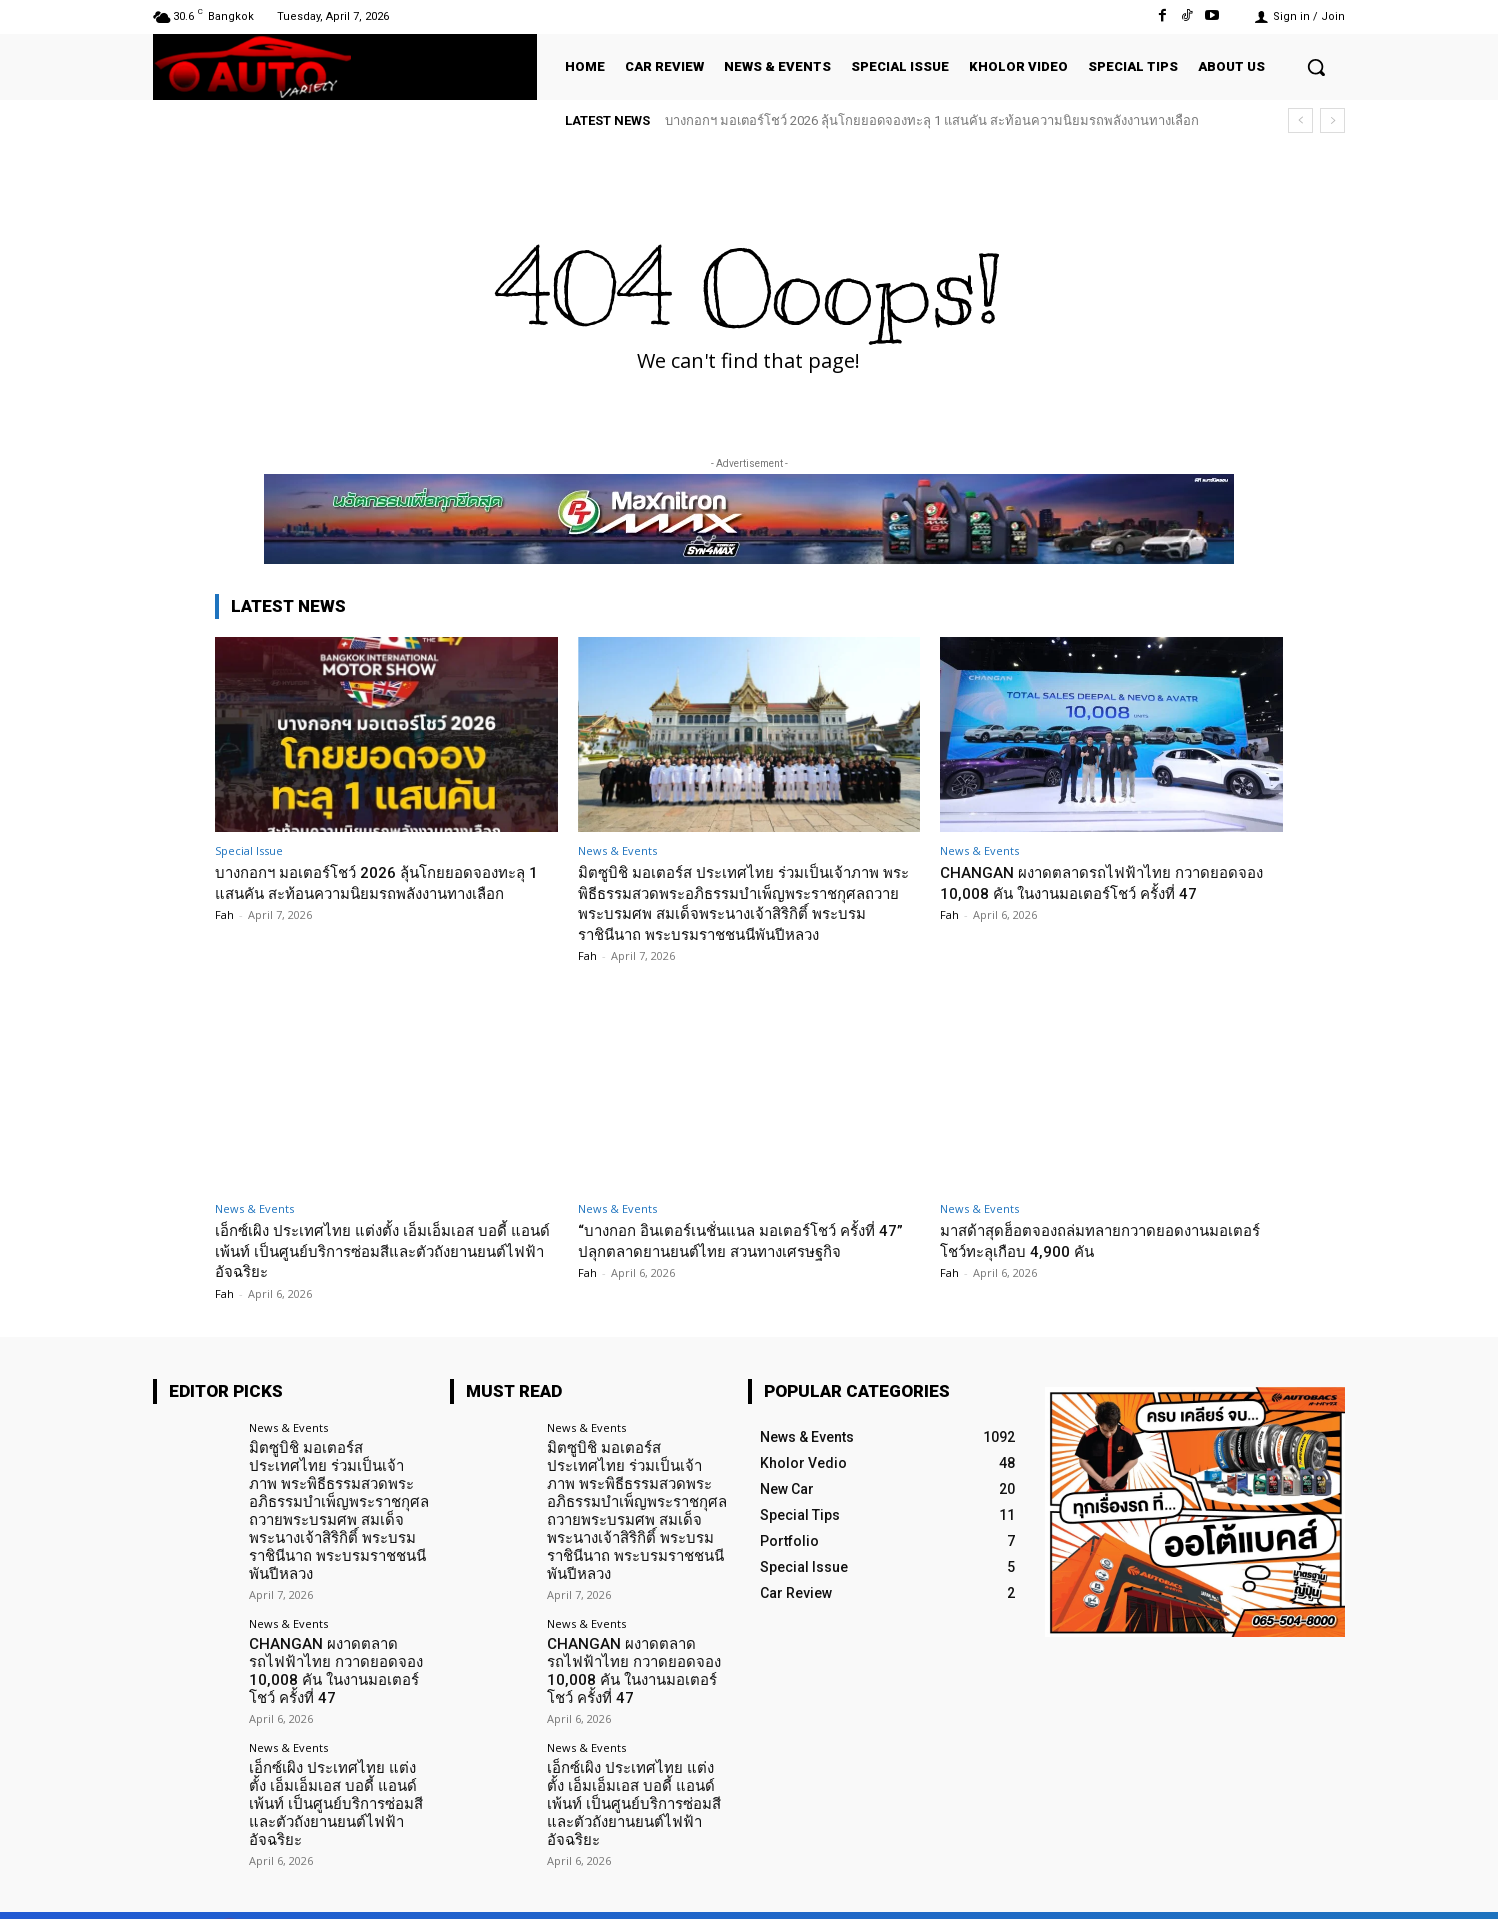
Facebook (1119, 1887)
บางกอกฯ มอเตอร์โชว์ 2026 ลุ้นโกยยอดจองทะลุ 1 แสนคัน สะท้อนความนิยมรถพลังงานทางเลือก (932, 120)
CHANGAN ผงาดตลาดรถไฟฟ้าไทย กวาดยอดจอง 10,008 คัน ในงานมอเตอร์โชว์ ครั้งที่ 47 (1107, 882)
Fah (224, 935)
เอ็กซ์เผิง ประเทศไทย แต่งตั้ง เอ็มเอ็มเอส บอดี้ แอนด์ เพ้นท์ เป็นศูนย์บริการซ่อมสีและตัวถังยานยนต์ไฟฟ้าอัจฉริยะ (378, 1250)
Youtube (1321, 1887)
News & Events (617, 850)
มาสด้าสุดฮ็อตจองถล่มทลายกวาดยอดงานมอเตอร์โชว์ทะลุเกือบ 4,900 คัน (1093, 1240)
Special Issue (249, 850)
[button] (1316, 67)
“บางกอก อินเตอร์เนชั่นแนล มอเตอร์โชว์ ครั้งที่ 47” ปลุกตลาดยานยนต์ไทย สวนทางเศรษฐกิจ (747, 1240)
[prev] (1300, 120)
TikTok (1223, 1887)
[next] (1332, 120)
